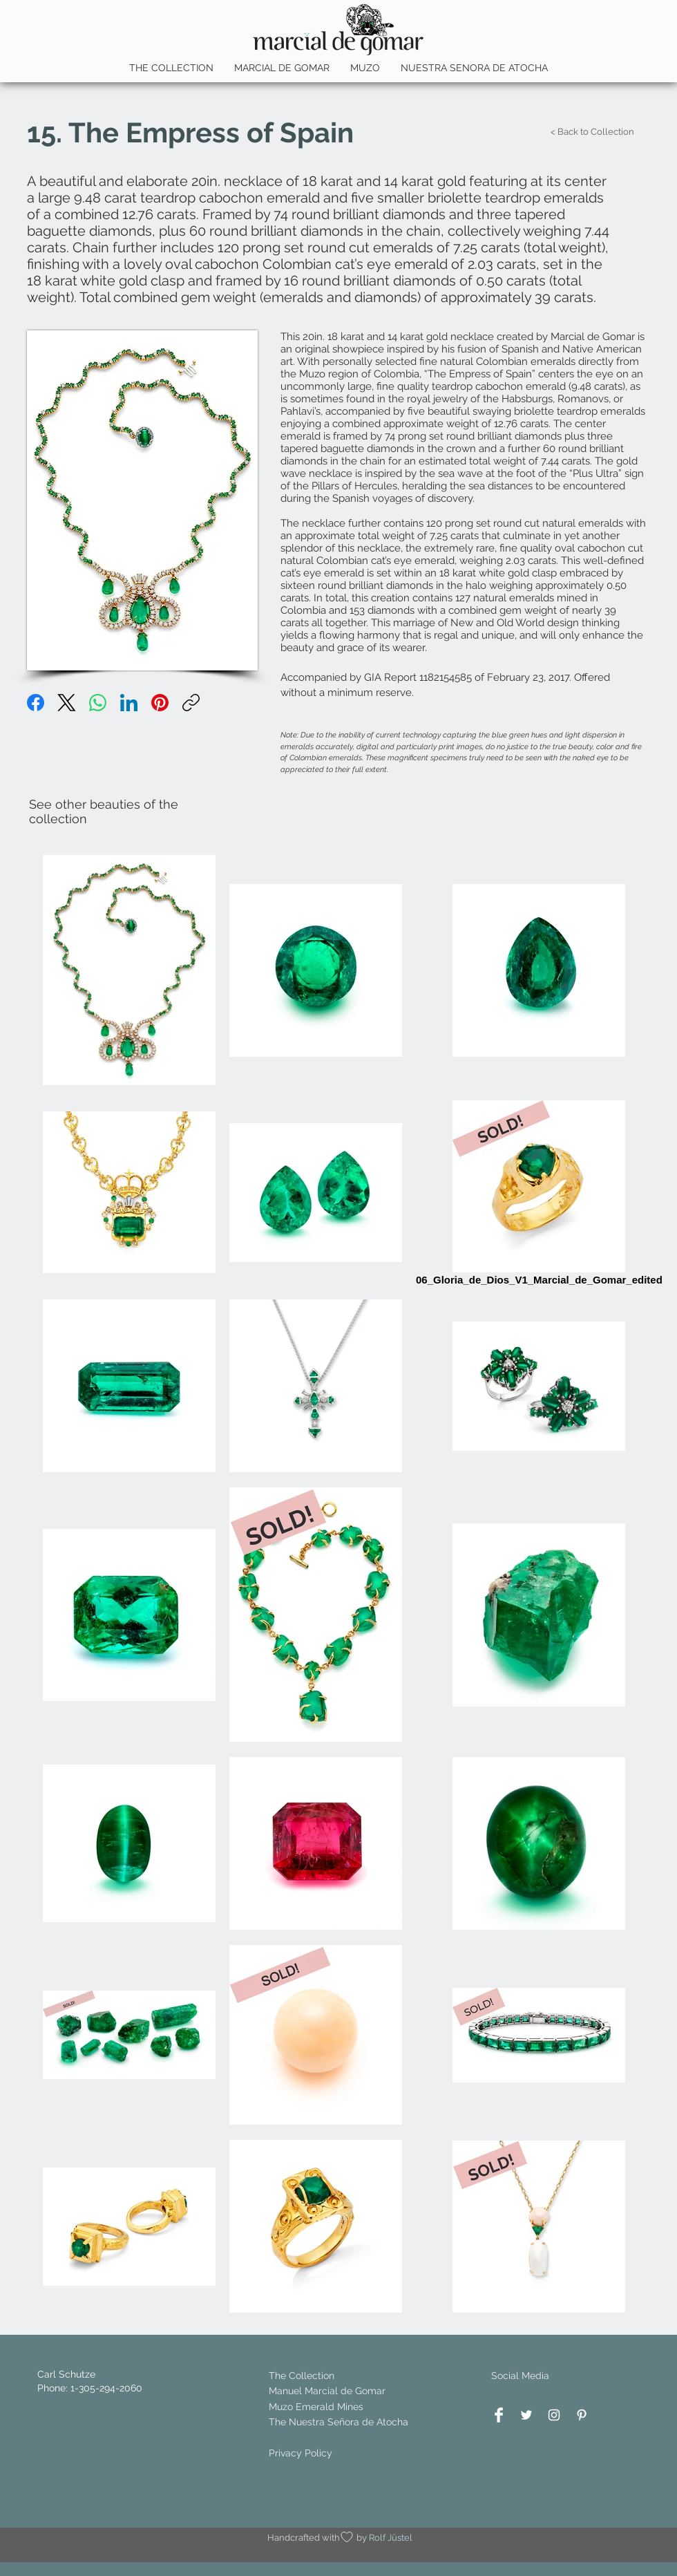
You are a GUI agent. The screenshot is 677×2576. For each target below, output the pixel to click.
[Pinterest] (160, 702)
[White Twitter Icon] (526, 2415)
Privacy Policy (300, 2453)
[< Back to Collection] (592, 132)
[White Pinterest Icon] (581, 2415)
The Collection (301, 2375)
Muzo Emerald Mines (316, 2406)
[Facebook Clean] (498, 2415)
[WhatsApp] (97, 702)
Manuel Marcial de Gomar (327, 2390)
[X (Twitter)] (66, 702)
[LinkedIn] (128, 702)
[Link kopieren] (191, 702)
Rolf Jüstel (390, 2537)
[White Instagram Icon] (554, 2415)
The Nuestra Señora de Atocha (338, 2421)
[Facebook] (35, 702)
